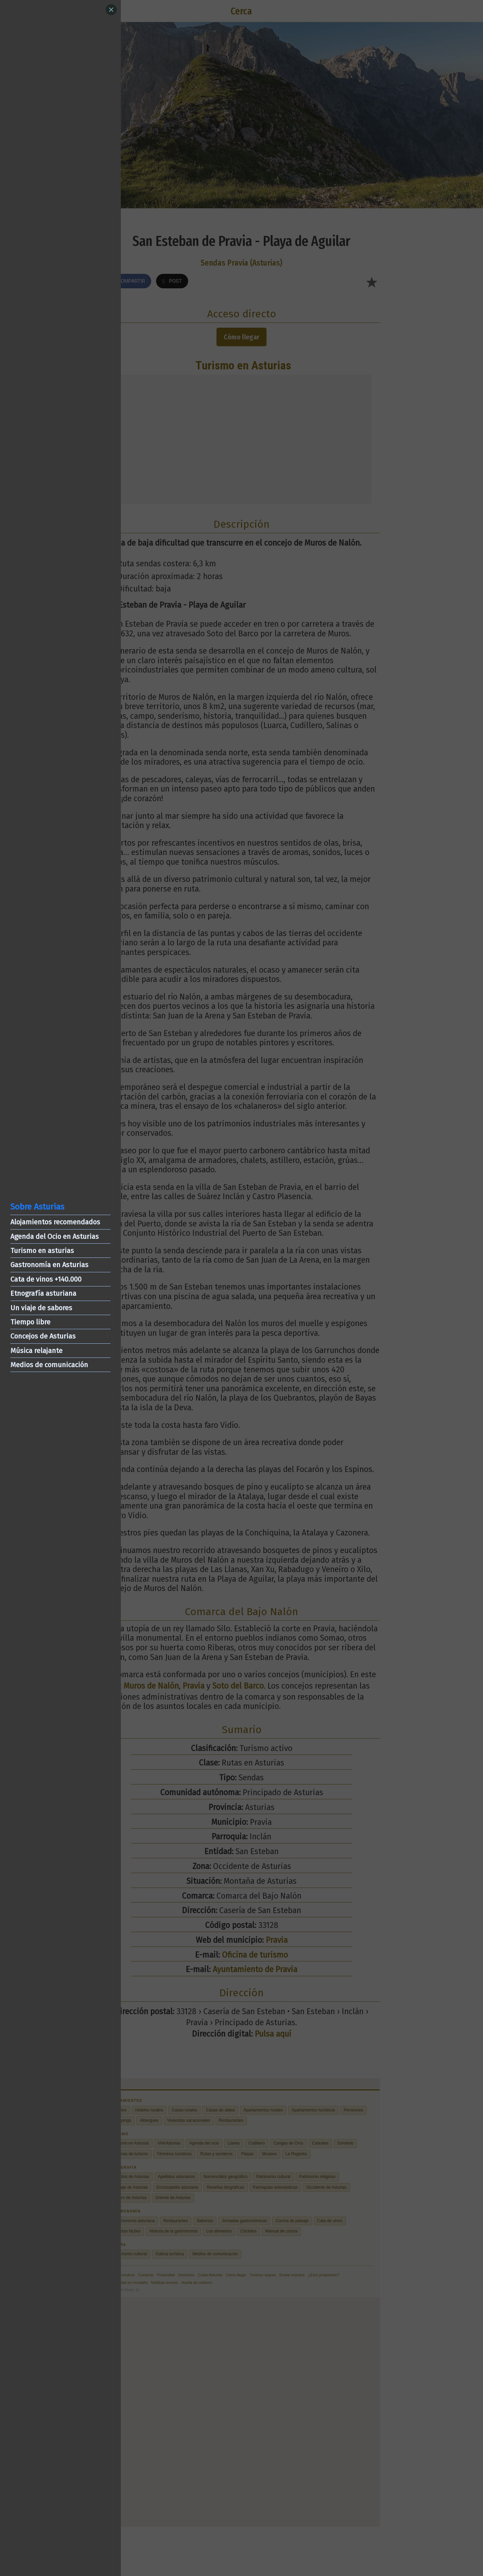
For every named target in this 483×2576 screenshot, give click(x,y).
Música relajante (36, 1350)
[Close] (111, 9)
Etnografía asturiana (43, 1293)
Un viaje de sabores (41, 1308)
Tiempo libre (30, 1322)
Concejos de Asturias (43, 1336)
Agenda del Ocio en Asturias (54, 1236)
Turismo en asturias (42, 1250)
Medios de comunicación (49, 1365)
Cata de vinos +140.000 (45, 1279)
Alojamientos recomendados (55, 1222)
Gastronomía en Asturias (49, 1265)
